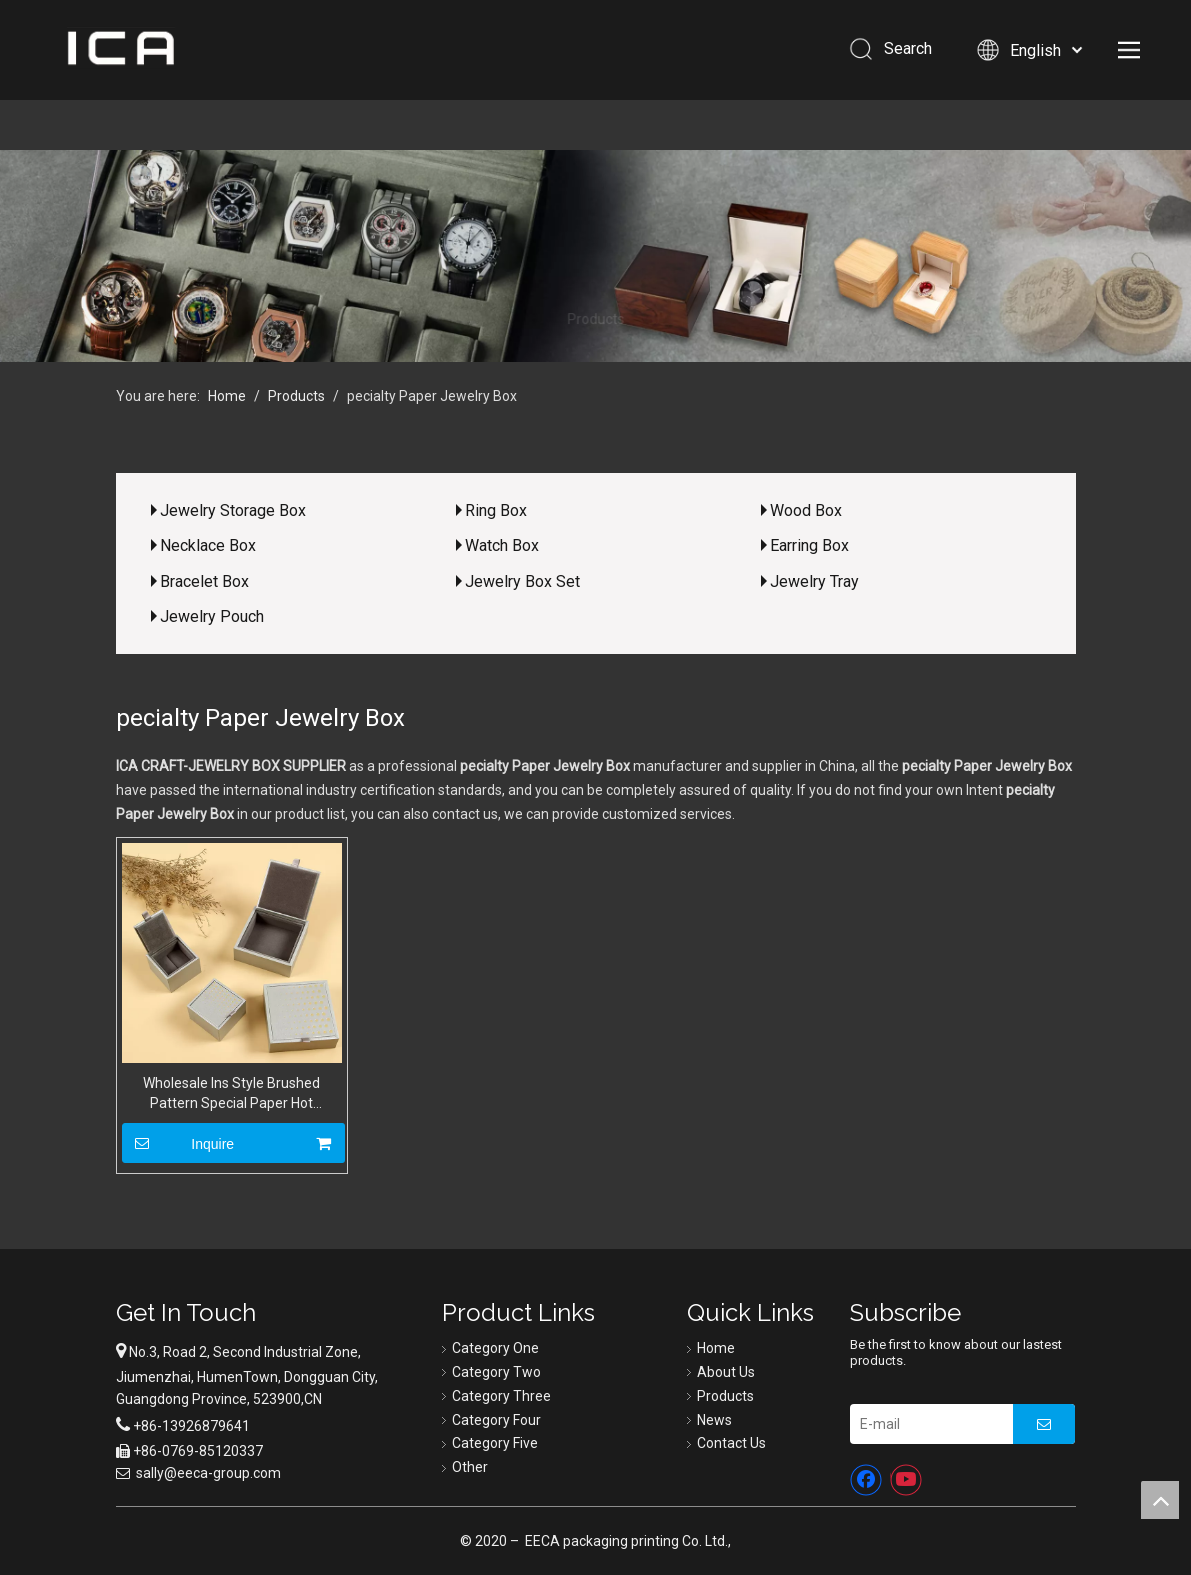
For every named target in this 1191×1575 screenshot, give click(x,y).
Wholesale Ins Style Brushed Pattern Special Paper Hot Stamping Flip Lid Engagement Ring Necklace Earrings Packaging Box (232, 1094)
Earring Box (809, 545)
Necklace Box (208, 545)
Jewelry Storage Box (233, 510)
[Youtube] (906, 1480)
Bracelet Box (204, 581)
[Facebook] (866, 1480)
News (714, 1420)
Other (470, 1467)
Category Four (496, 1420)
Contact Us (731, 1443)
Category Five (495, 1443)
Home (716, 1348)
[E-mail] (926, 1424)
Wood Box (806, 510)
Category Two (496, 1372)
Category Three (501, 1396)
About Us (726, 1372)
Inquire (178, 1143)
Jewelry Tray (814, 581)
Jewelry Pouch (212, 616)
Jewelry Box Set (522, 581)
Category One (495, 1348)
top (1160, 1500)
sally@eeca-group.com (208, 1473)
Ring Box (496, 510)
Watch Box (502, 545)
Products (725, 1396)
